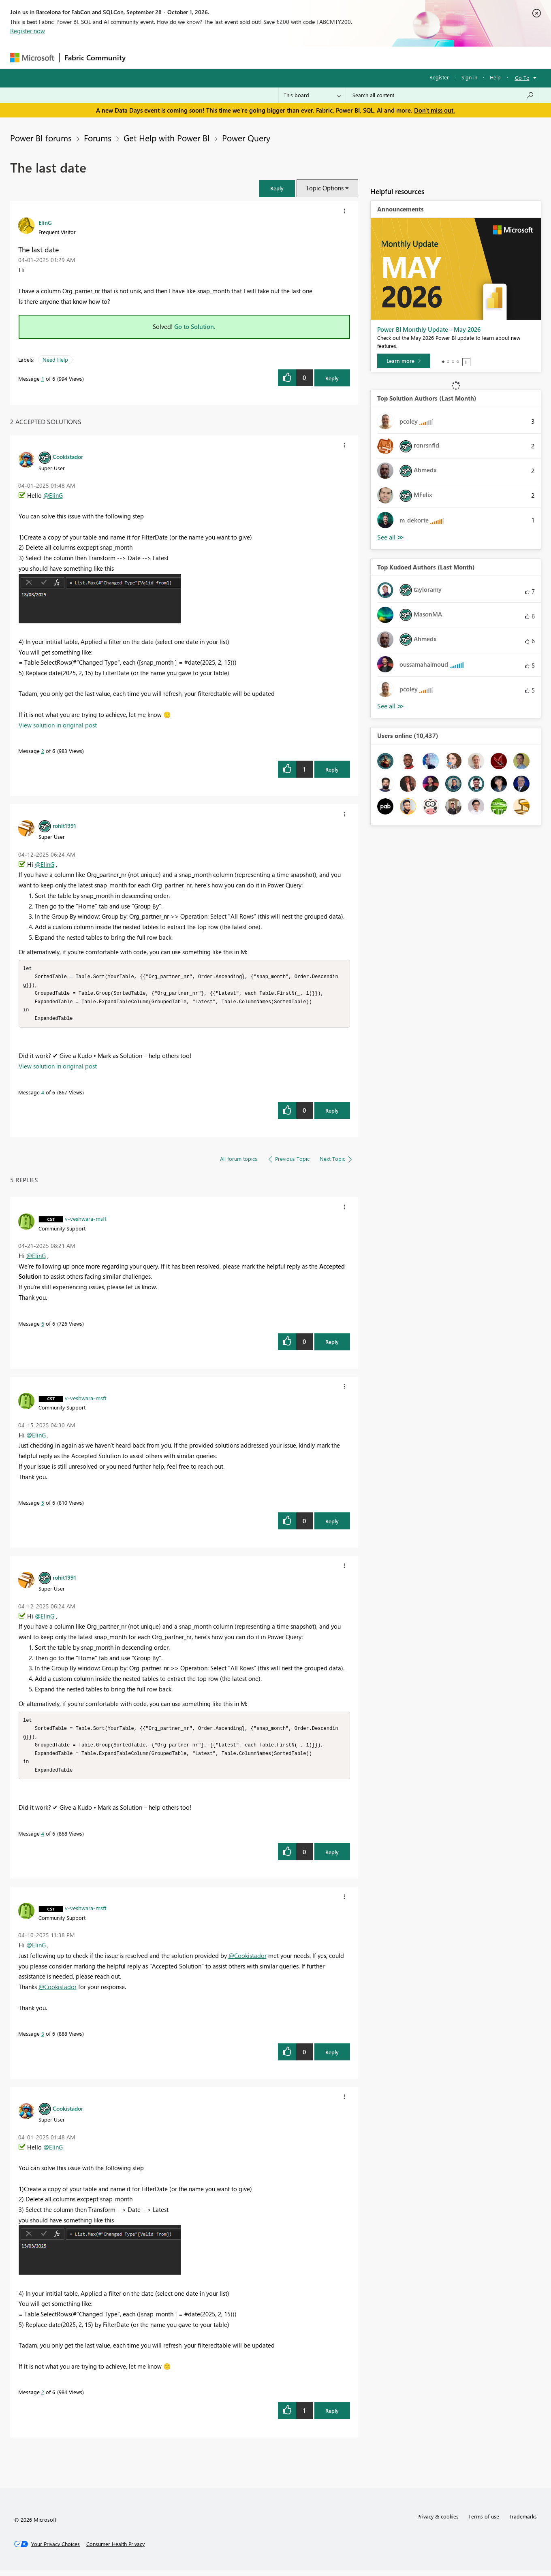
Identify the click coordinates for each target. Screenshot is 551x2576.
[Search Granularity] (312, 95)
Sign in (469, 77)
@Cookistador (248, 1961)
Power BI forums (41, 137)
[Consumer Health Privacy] (115, 2549)
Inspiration (179, 57)
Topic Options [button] (325, 188)
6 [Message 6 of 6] (42, 1326)
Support (350, 57)
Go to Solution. (195, 326)
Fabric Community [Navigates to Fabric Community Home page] (95, 57)
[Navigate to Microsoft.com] (32, 57)
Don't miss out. (434, 110)
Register (439, 77)
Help (495, 77)
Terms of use (483, 2521)
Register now (27, 31)
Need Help (55, 359)
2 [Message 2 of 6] (42, 750)
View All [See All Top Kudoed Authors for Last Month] (390, 706)
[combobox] (443, 95)
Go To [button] (522, 77)
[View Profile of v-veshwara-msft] (86, 1221)
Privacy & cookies (438, 2521)
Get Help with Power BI (167, 137)
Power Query (246, 137)
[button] (277, 188)
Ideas (213, 57)
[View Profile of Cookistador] (68, 456)
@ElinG (53, 495)
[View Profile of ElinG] (45, 222)
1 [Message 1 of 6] (42, 378)
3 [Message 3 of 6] (42, 2039)
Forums (144, 57)
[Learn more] (403, 361)
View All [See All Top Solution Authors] (390, 537)
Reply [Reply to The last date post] (332, 378)
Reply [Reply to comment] (332, 769)
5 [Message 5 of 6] (42, 1505)
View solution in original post (58, 725)
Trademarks (523, 2521)
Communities (249, 57)
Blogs (285, 57)
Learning (316, 57)
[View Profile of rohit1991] (64, 825)
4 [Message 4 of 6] (42, 1095)
